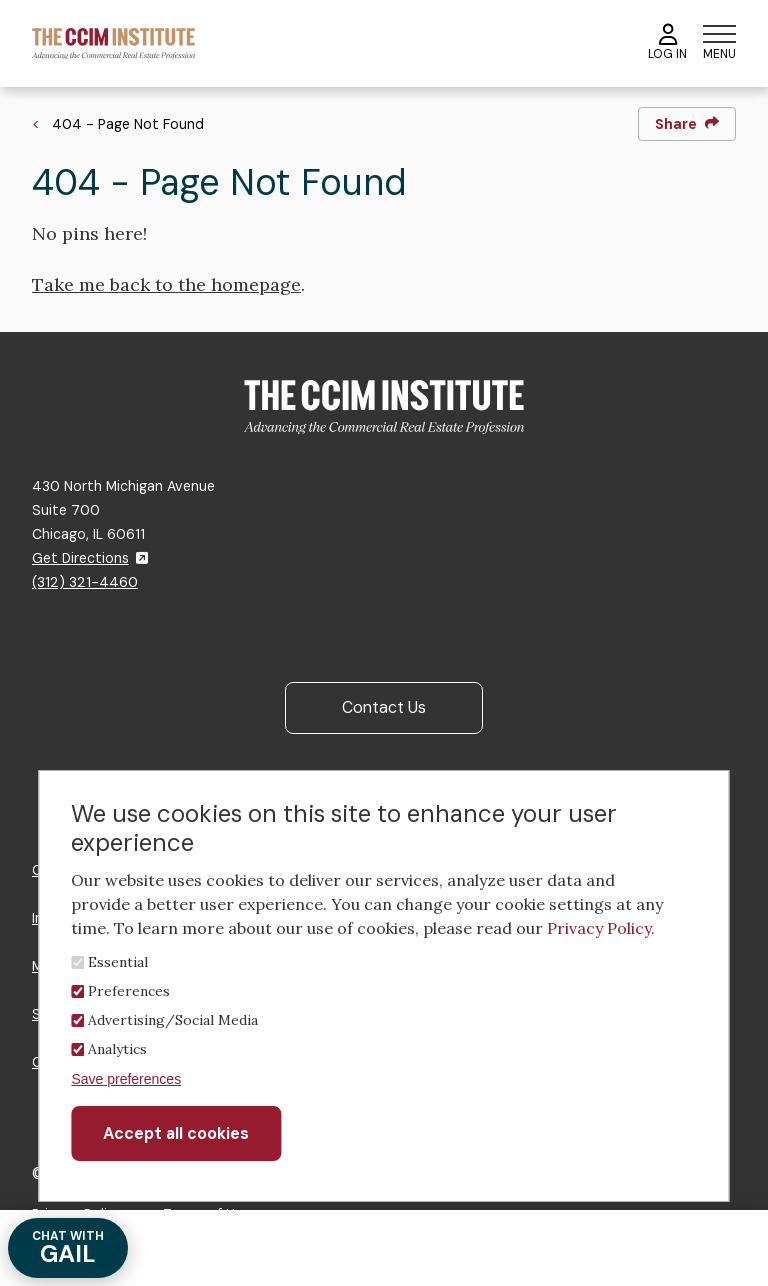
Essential (118, 962)
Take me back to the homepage (166, 284)
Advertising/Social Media (173, 1020)
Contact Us (384, 707)
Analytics (117, 1049)
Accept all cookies (176, 1133)
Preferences (129, 991)
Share (687, 124)
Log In (667, 43)
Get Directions (90, 558)
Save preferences (126, 1079)
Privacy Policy (599, 928)
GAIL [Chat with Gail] (68, 1248)
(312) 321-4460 (85, 582)
